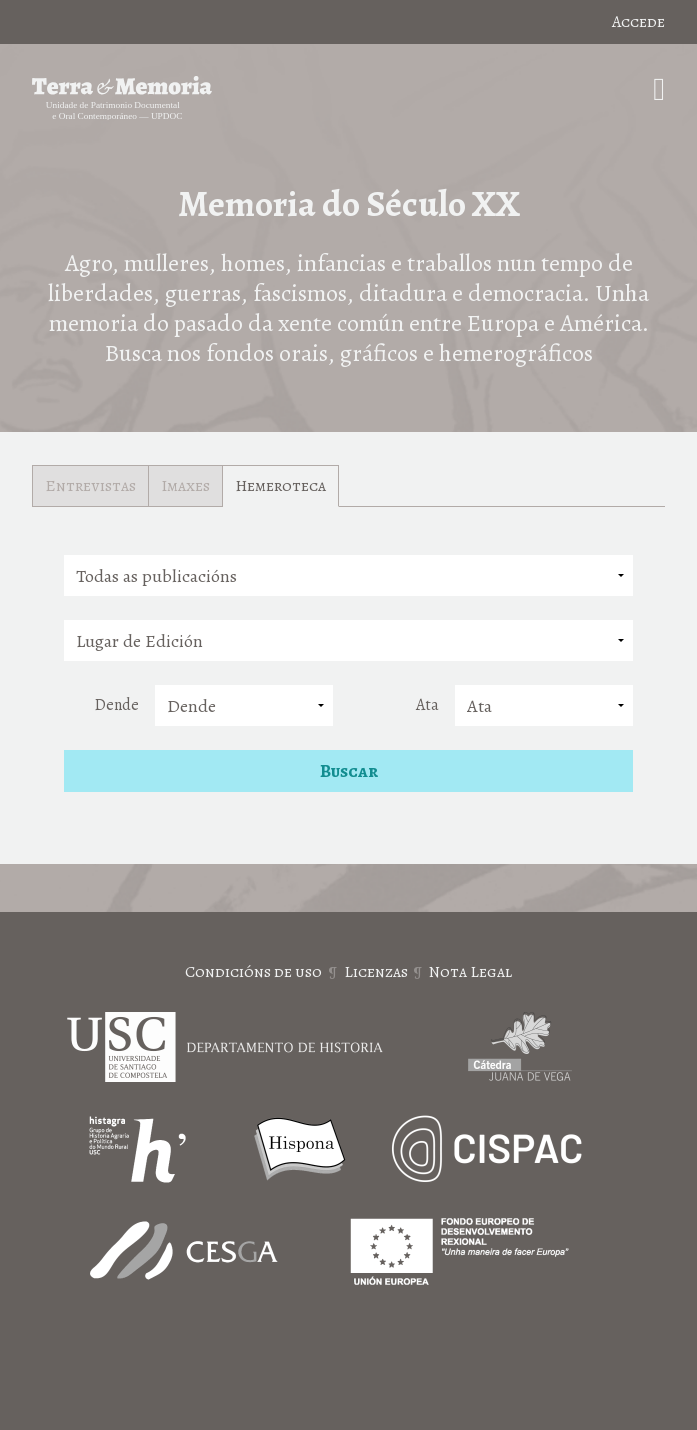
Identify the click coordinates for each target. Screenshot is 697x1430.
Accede (638, 22)
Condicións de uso (253, 972)
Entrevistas (90, 486)
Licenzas (376, 972)
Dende (117, 705)
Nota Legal (470, 972)
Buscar (349, 771)
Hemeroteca (280, 486)
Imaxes (185, 486)
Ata (427, 705)
